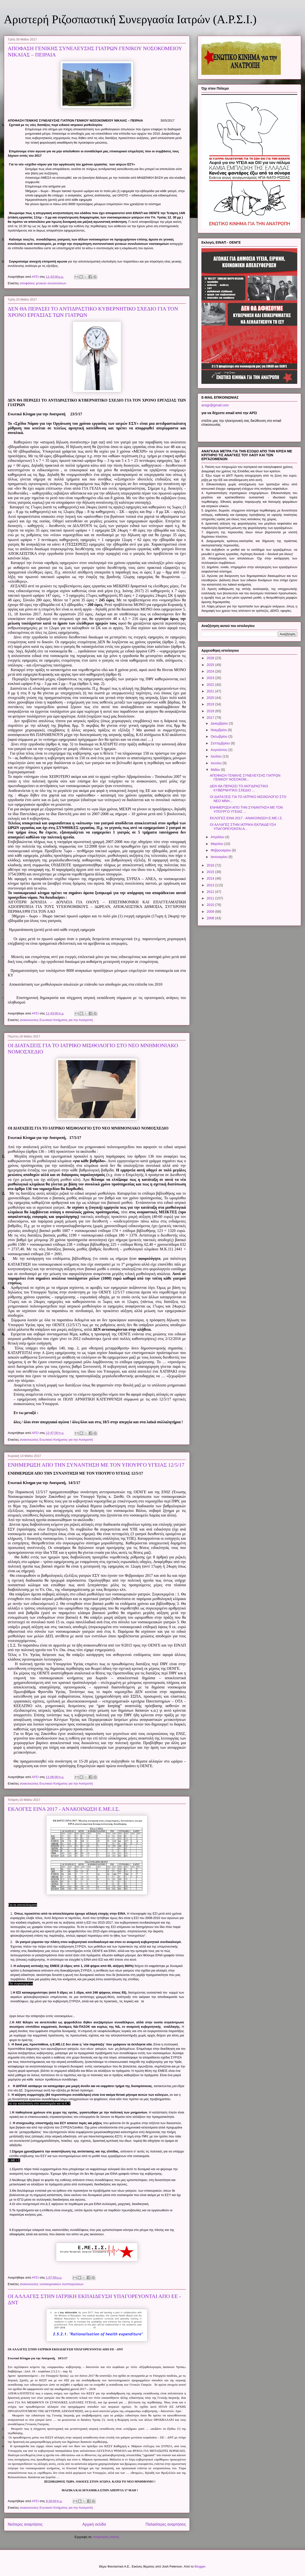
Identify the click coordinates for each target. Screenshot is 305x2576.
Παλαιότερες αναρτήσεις (166, 2524)
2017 (211, 717)
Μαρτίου (217, 844)
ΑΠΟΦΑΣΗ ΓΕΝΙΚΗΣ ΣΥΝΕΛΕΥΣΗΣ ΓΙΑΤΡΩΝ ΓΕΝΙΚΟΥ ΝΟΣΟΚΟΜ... (245, 777)
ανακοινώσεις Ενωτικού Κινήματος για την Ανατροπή (56, 1020)
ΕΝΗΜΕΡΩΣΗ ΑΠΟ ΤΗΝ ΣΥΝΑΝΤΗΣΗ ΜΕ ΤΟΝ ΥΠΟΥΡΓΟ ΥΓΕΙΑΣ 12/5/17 (96, 1465)
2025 (211, 665)
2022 (211, 685)
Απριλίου (218, 837)
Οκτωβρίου (219, 736)
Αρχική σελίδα (94, 2524)
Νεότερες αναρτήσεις (25, 2524)
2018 (211, 711)
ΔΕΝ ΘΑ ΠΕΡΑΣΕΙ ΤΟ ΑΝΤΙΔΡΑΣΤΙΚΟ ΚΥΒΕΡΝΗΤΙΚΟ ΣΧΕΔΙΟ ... (239, 788)
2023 (211, 678)
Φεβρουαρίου (221, 850)
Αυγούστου (219, 750)
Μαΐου (216, 770)
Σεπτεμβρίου (221, 743)
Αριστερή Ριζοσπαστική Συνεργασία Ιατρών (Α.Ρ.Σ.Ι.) (130, 19)
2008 (211, 918)
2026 (211, 658)
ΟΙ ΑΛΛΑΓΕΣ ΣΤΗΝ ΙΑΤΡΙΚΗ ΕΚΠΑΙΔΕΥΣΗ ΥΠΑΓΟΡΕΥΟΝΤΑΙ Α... (243, 827)
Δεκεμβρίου (220, 723)
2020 (211, 698)
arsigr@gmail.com (215, 405)
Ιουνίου (216, 763)
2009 (211, 911)
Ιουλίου (216, 756)
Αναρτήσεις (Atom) (106, 2537)
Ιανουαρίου (219, 857)
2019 (211, 704)
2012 (211, 892)
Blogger (200, 2566)
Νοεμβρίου (219, 730)
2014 (211, 878)
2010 (211, 905)
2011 (211, 898)
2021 (211, 691)
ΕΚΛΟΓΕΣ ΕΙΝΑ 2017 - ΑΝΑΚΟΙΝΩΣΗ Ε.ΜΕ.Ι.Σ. (64, 1809)
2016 (211, 865)
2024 (211, 671)
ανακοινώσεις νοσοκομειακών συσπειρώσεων (52, 2284)
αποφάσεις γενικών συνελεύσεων (43, 283)
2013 (211, 885)
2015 (211, 872)
